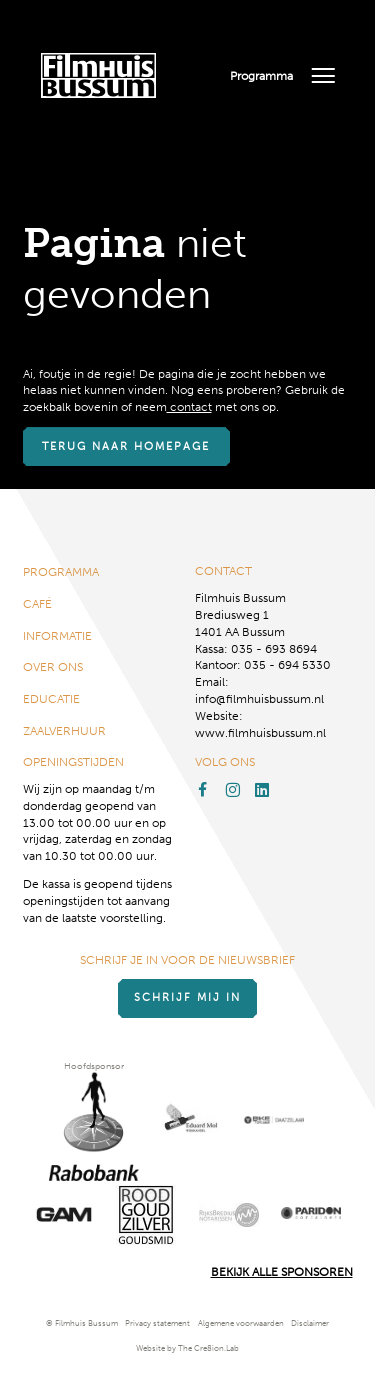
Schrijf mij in (187, 997)
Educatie (51, 699)
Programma (261, 76)
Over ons (53, 667)
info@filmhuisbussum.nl (259, 699)
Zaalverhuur (64, 731)
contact (189, 407)
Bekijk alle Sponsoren (282, 1272)
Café (37, 604)
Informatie (57, 636)
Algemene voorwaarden (241, 1323)
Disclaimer (310, 1323)
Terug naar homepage (126, 446)
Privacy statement (157, 1323)
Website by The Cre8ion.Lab (187, 1348)
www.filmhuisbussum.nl (260, 733)
